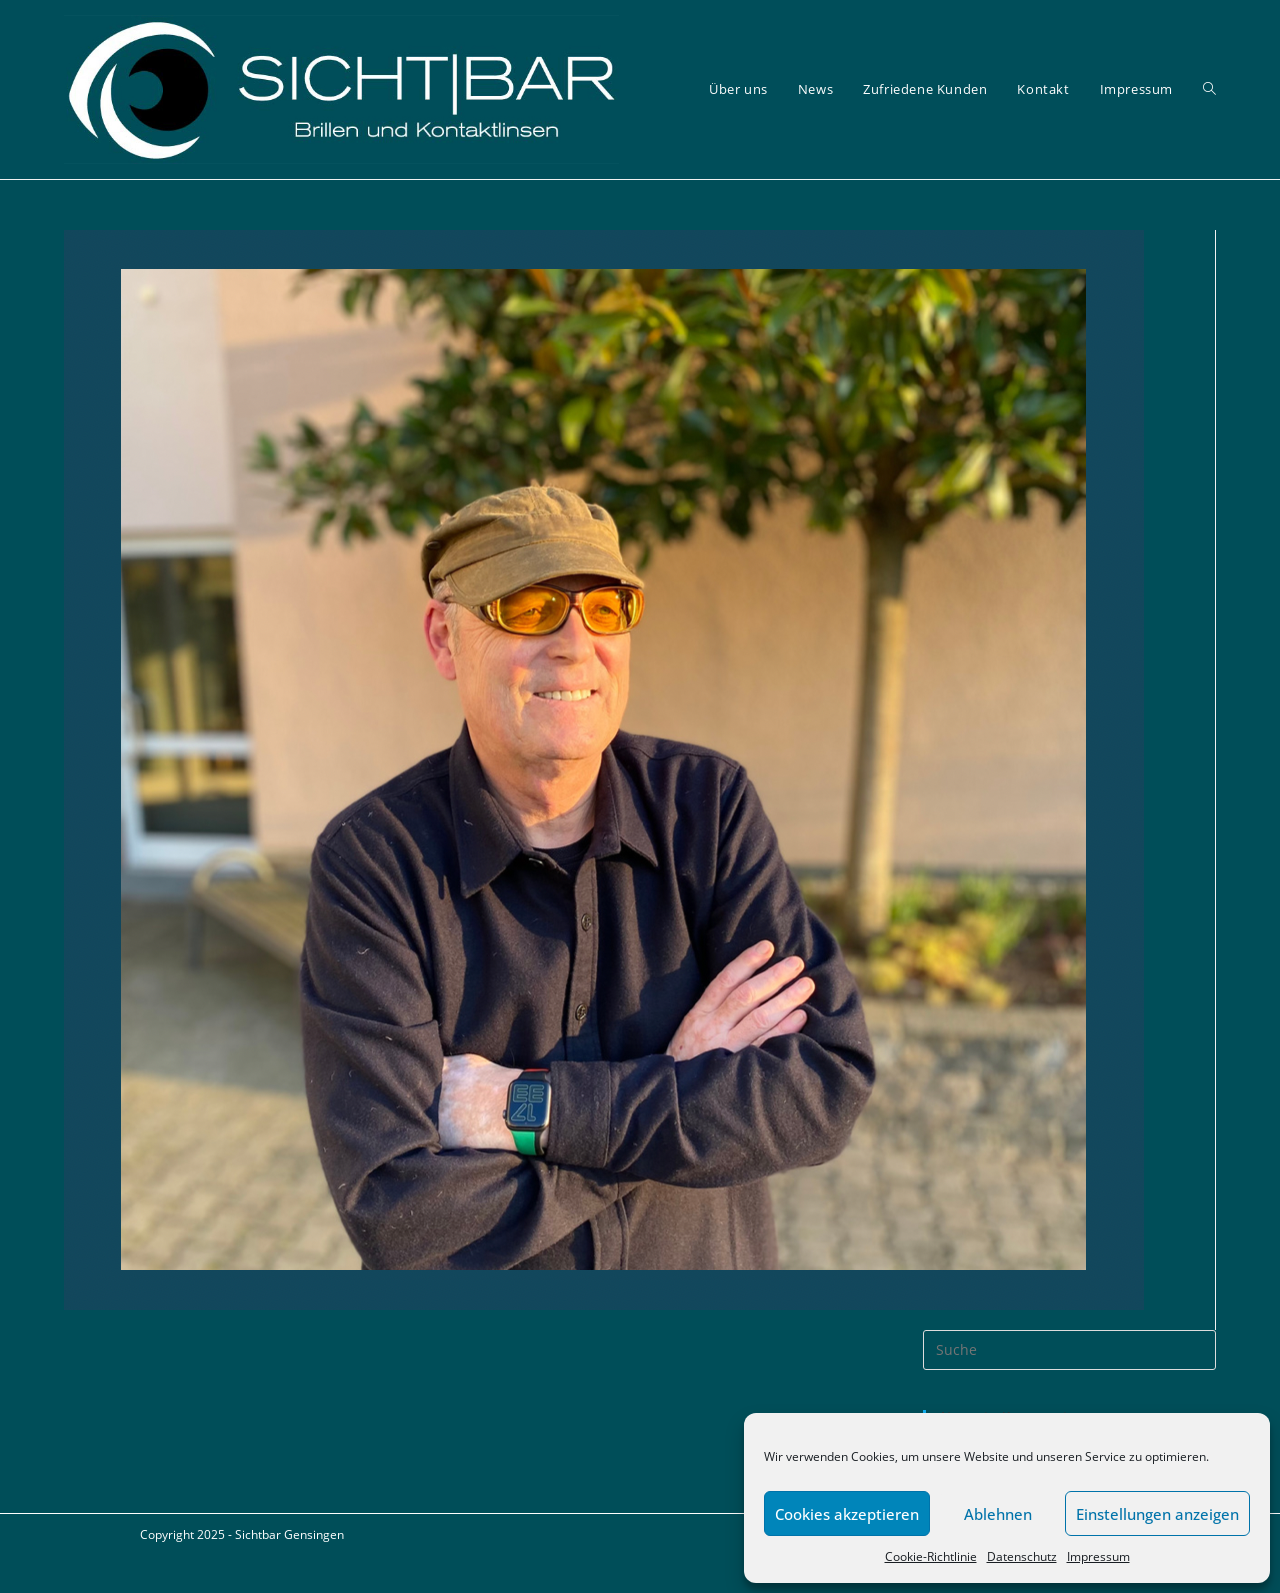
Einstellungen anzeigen (1157, 1514)
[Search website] (1209, 89)
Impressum (1098, 1556)
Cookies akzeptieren (847, 1514)
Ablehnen (998, 1514)
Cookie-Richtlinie (931, 1556)
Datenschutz (1022, 1556)
